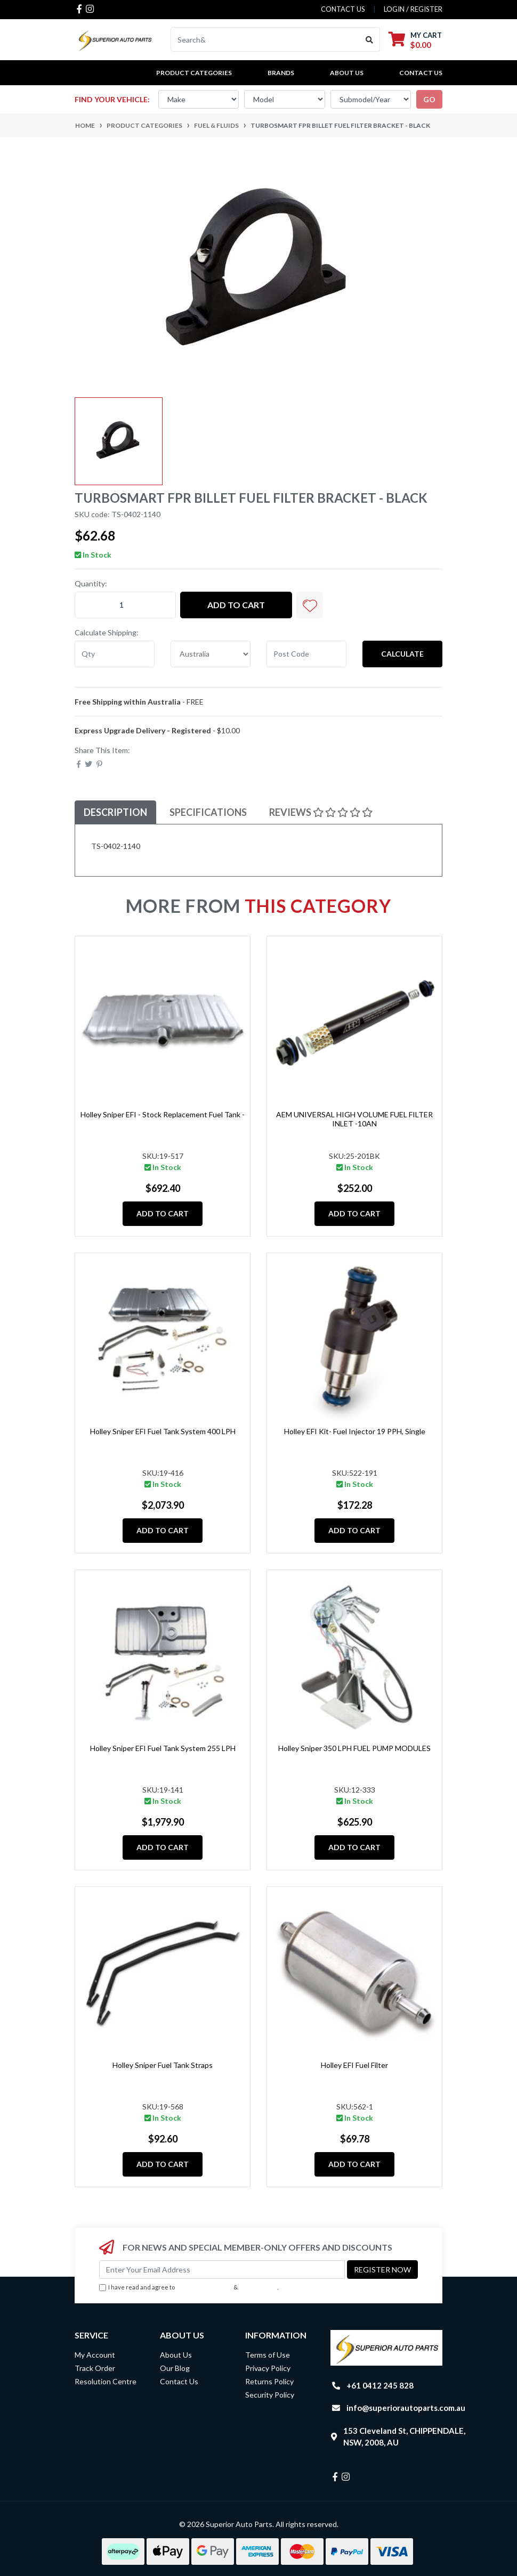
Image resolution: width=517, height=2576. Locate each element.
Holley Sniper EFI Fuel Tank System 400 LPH (163, 1431)
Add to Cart (236, 605)
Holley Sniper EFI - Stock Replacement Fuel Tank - (162, 1114)
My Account (95, 2354)
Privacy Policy (258, 2287)
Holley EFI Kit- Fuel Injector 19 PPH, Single (354, 1431)
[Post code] (306, 654)
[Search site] (369, 39)
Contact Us (420, 73)
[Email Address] (222, 2269)
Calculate (402, 653)
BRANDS (281, 73)
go (429, 99)
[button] (309, 605)
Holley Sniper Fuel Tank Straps (162, 2065)
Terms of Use (267, 2354)
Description (115, 812)
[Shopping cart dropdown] (415, 40)
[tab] (115, 812)
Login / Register (413, 9)
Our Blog (175, 2368)
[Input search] (265, 39)
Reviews (321, 812)
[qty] (115, 654)
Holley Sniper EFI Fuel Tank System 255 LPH (163, 1748)
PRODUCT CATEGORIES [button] (194, 73)
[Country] (211, 654)
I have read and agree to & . (188, 2287)
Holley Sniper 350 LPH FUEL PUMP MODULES (354, 1748)
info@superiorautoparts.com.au (405, 2408)
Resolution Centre (105, 2381)
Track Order (95, 2368)
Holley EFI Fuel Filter (354, 2065)
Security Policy (269, 2394)
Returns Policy (269, 2381)
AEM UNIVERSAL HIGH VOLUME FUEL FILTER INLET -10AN (354, 1119)
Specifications (208, 812)
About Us (346, 73)
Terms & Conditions (204, 2287)
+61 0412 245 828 (380, 2385)
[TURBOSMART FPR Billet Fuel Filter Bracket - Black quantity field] (125, 605)
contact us (343, 9)
